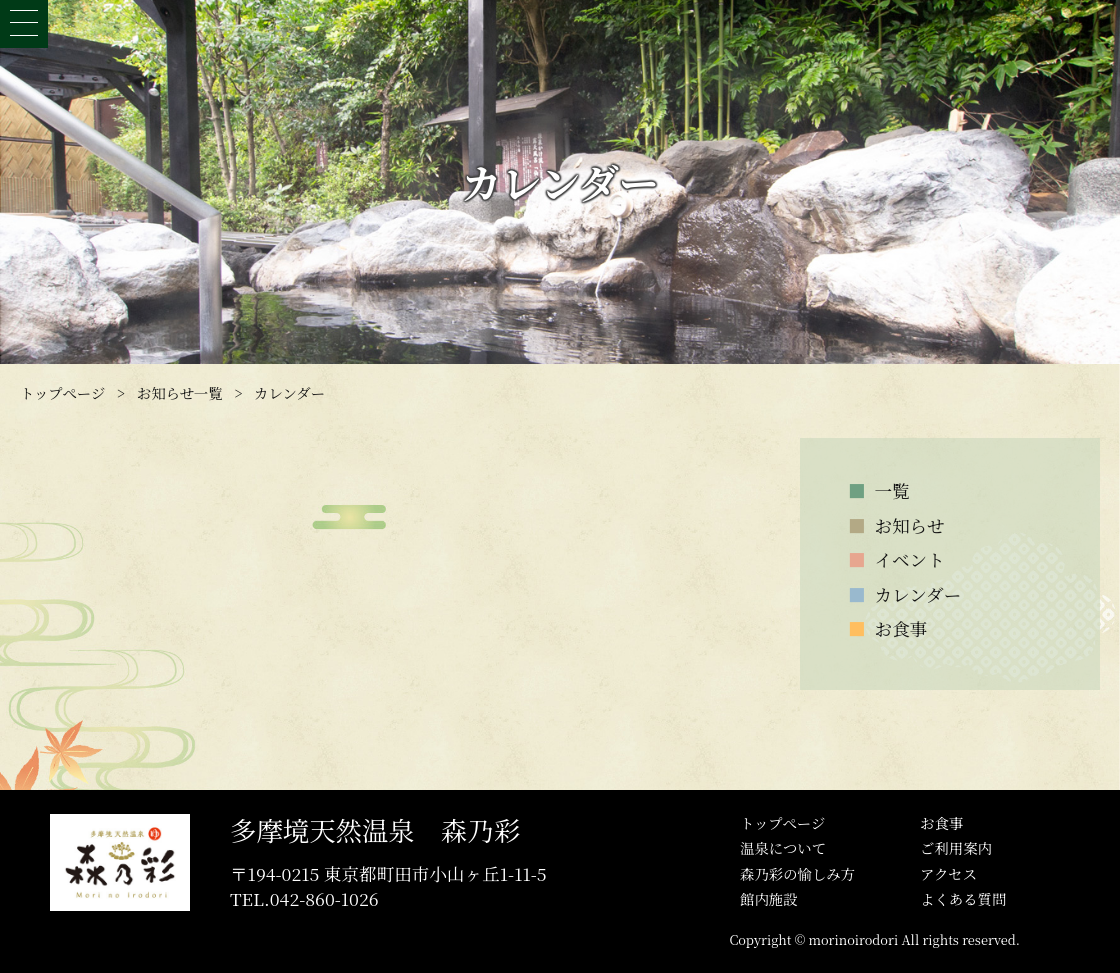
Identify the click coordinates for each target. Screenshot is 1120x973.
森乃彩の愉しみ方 (797, 873)
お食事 (941, 822)
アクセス (948, 873)
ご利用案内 (956, 847)
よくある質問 (963, 898)
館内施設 (769, 898)
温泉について (783, 847)
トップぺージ (782, 822)
